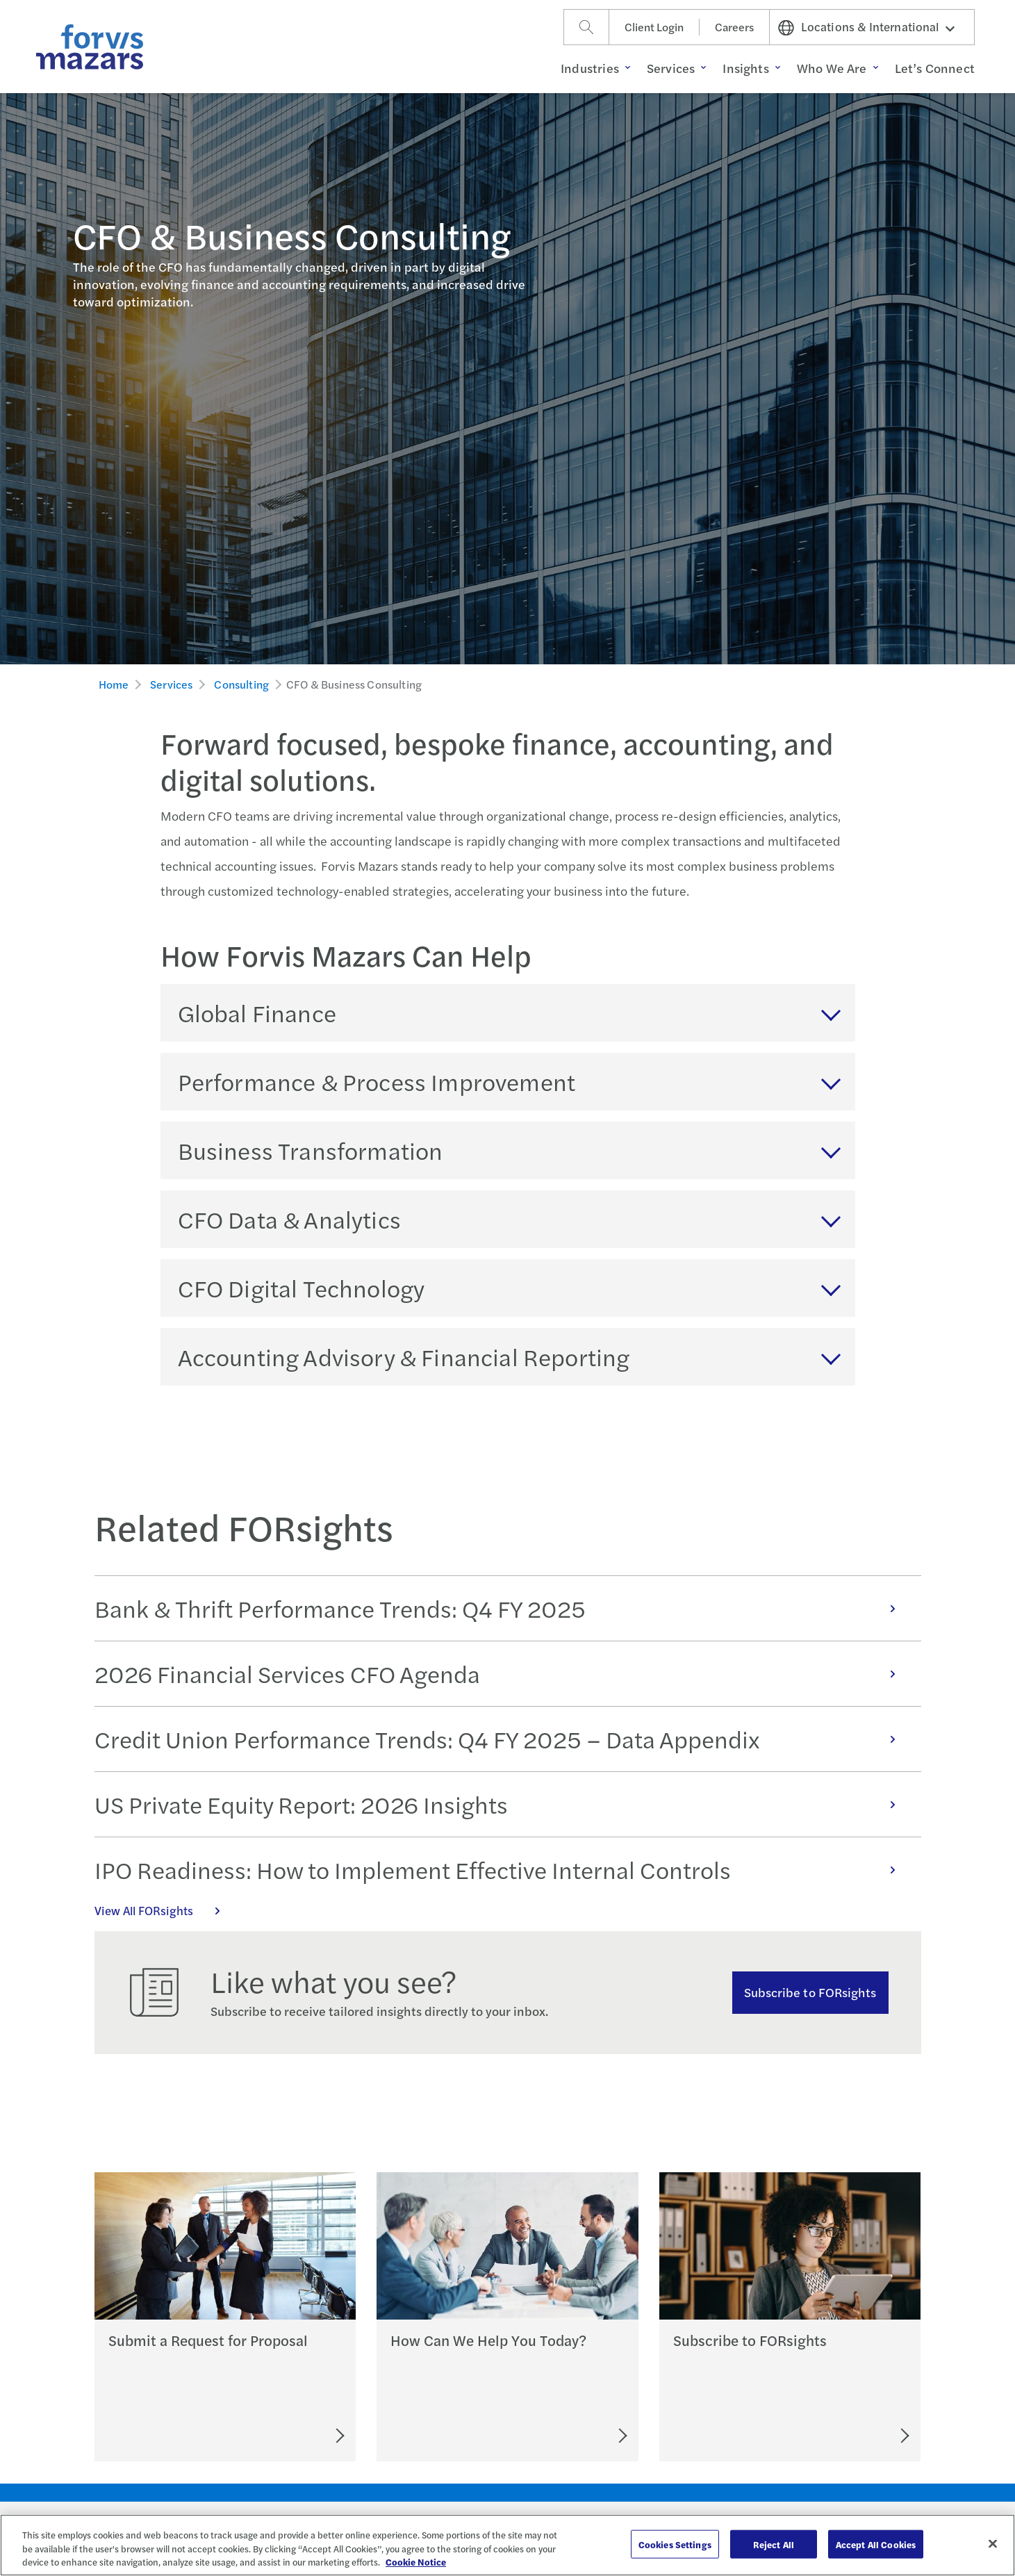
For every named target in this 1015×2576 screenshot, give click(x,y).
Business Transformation (310, 1150)
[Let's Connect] (561, 2435)
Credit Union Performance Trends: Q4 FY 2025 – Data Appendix (502, 1738)
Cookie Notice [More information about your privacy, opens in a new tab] (416, 2561)
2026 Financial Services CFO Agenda (502, 1673)
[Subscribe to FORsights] (853, 2435)
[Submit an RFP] (277, 2435)
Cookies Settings (674, 2543)
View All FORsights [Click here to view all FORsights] (164, 1910)
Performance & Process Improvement (377, 1081)
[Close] (992, 2543)
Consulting (241, 684)
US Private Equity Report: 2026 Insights (502, 1804)
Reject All (773, 2543)
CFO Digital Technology (301, 1287)
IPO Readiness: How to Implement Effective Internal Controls (502, 1869)
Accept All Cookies (876, 2543)
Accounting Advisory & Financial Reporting (404, 1356)
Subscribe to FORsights (810, 1992)
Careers (734, 27)
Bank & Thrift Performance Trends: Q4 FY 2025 (502, 1608)
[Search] (586, 27)
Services (171, 684)
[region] (507, 2545)
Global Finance (257, 1012)
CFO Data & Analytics (289, 1219)
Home (114, 684)
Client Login (654, 27)
